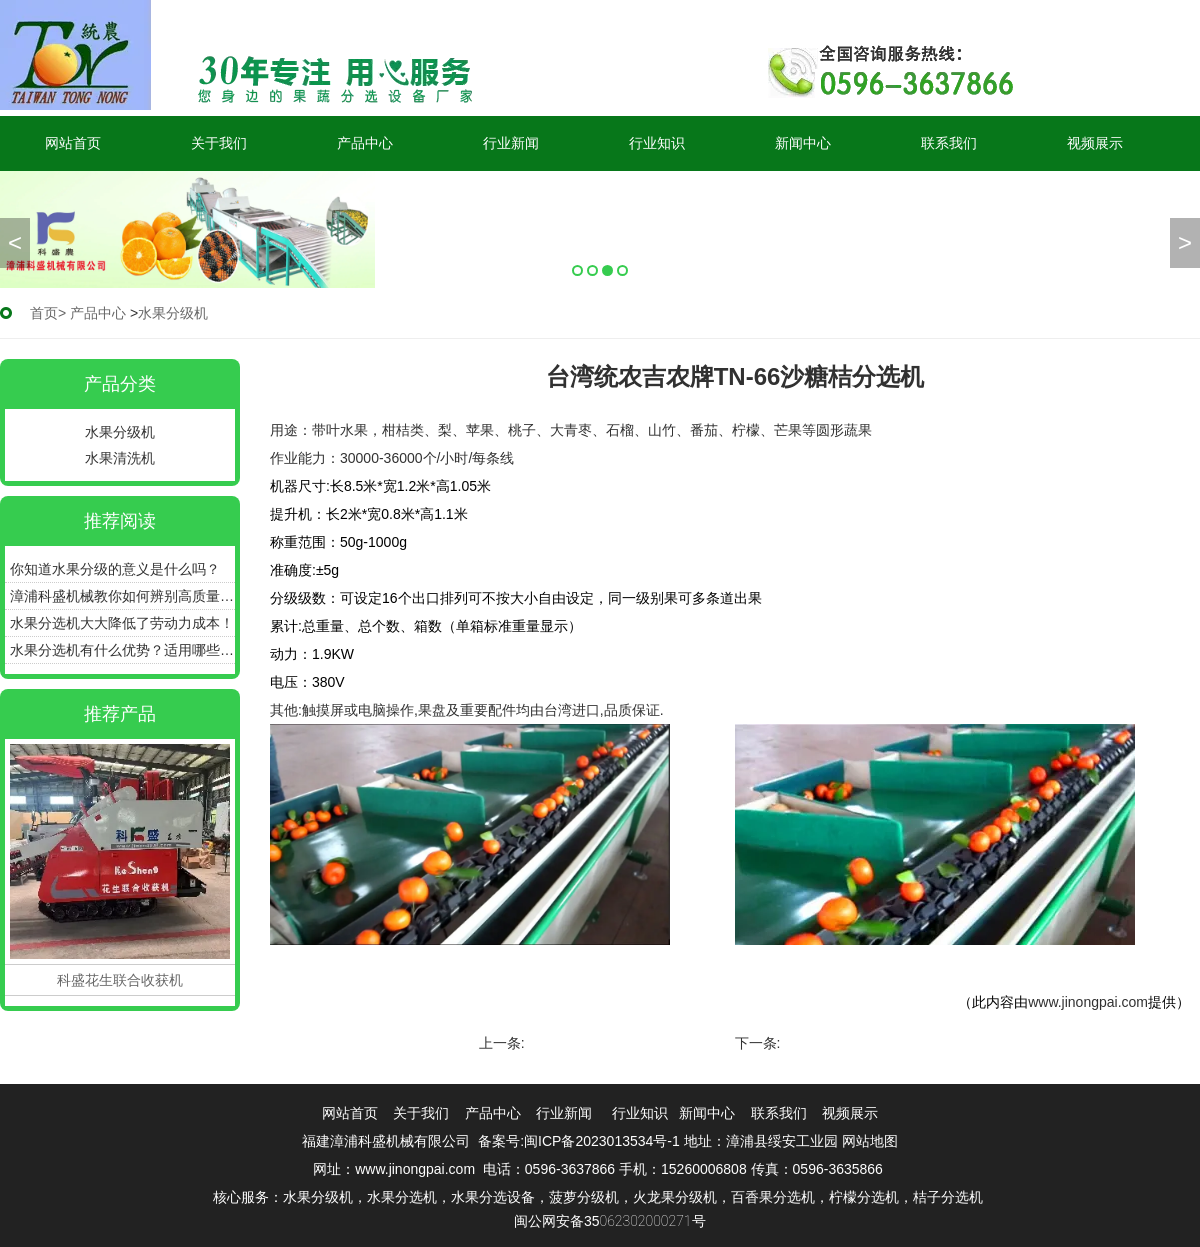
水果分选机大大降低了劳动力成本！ (122, 623)
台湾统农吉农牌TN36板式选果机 (629, 1043)
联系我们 (949, 143)
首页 (44, 313)
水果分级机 (120, 432)
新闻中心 (803, 143)
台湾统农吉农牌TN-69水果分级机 (887, 1043)
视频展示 (1095, 143)
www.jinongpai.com (1088, 1002)
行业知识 (657, 143)
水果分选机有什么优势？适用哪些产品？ (122, 650)
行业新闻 (511, 143)
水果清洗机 (120, 458)
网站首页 (73, 143)
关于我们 (219, 143)
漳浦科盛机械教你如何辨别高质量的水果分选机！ (122, 596)
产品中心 (365, 143)
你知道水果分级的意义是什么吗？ (115, 569)
